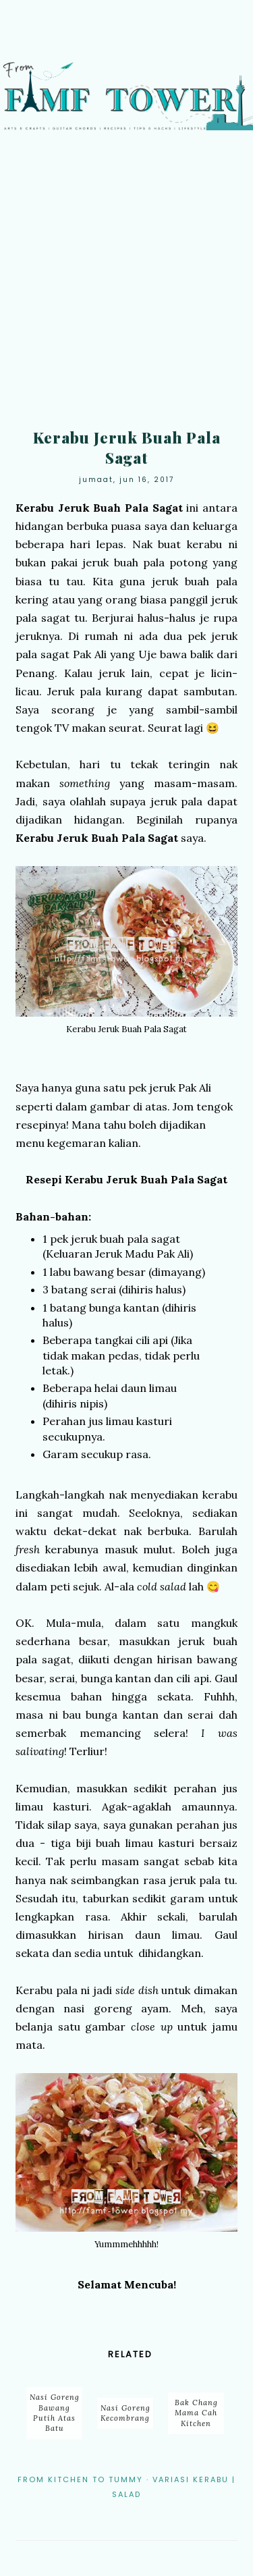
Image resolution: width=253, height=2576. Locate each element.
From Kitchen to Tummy (80, 2479)
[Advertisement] (126, 283)
